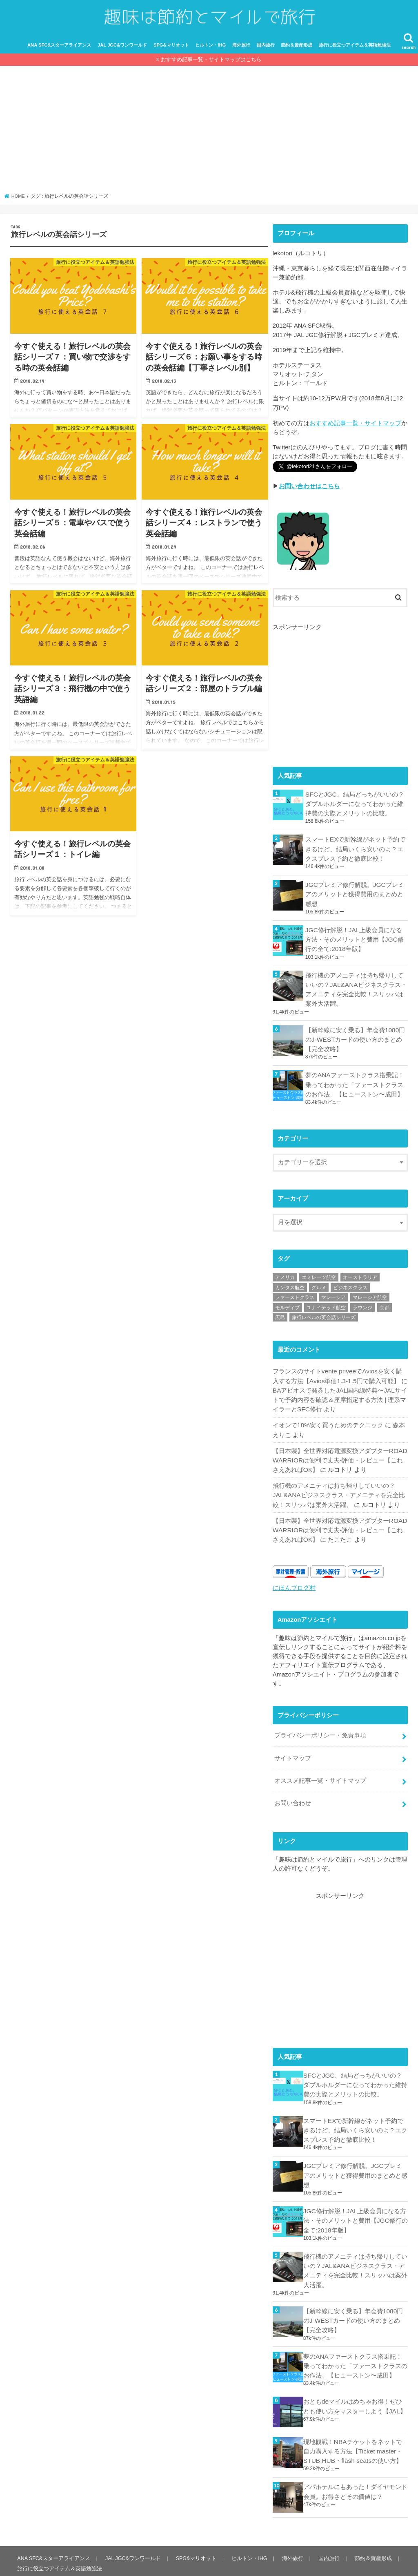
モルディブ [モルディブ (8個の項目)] (287, 1303)
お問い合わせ (292, 1789)
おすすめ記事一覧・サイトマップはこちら (211, 66)
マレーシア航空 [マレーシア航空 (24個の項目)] (370, 1294)
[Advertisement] (209, 137)
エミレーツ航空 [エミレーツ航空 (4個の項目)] (319, 1273)
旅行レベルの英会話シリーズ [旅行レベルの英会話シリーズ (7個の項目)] (324, 1314)
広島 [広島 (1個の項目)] (280, 1314)
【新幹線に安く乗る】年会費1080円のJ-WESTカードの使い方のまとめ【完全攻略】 (355, 1037)
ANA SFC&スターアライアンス (59, 51)
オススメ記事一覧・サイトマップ (320, 1767)
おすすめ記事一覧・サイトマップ (355, 428)
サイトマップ (292, 1745)
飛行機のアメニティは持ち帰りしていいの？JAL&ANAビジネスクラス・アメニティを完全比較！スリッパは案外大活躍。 (355, 989)
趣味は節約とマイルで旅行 (319, 2563)
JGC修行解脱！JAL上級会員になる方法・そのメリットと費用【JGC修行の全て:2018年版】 (356, 940)
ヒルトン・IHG (210, 51)
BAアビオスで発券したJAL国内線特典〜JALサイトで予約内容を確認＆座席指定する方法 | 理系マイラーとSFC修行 (339, 1394)
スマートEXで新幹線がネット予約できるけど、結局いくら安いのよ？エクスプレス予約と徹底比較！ (355, 852)
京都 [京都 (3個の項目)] (384, 1303)
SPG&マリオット (171, 51)
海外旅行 (241, 51)
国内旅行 (266, 51)
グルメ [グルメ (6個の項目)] (318, 1283)
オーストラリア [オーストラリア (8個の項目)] (360, 1273)
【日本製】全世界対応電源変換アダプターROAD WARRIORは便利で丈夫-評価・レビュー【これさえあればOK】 (340, 1452)
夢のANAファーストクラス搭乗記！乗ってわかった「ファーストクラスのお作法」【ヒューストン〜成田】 (354, 1081)
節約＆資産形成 (296, 51)
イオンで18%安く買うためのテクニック (328, 1419)
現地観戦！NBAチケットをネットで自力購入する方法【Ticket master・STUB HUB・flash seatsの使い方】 (355, 2423)
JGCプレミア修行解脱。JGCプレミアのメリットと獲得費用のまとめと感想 (354, 896)
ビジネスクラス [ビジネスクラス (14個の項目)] (350, 1283)
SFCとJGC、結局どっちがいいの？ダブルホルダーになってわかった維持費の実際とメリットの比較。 (354, 808)
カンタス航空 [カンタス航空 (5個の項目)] (290, 1283)
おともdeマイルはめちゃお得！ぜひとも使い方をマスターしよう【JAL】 (354, 2378)
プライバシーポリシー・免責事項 (320, 1724)
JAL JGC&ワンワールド (122, 51)
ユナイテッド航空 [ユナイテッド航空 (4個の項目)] (326, 1303)
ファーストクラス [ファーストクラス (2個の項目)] (294, 1294)
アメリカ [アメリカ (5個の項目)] (285, 1273)
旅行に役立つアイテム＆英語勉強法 (355, 51)
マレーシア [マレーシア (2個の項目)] (333, 1294)
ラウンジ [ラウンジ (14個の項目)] (362, 1303)
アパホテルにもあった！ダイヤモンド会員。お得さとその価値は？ (355, 2462)
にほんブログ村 (294, 1577)
